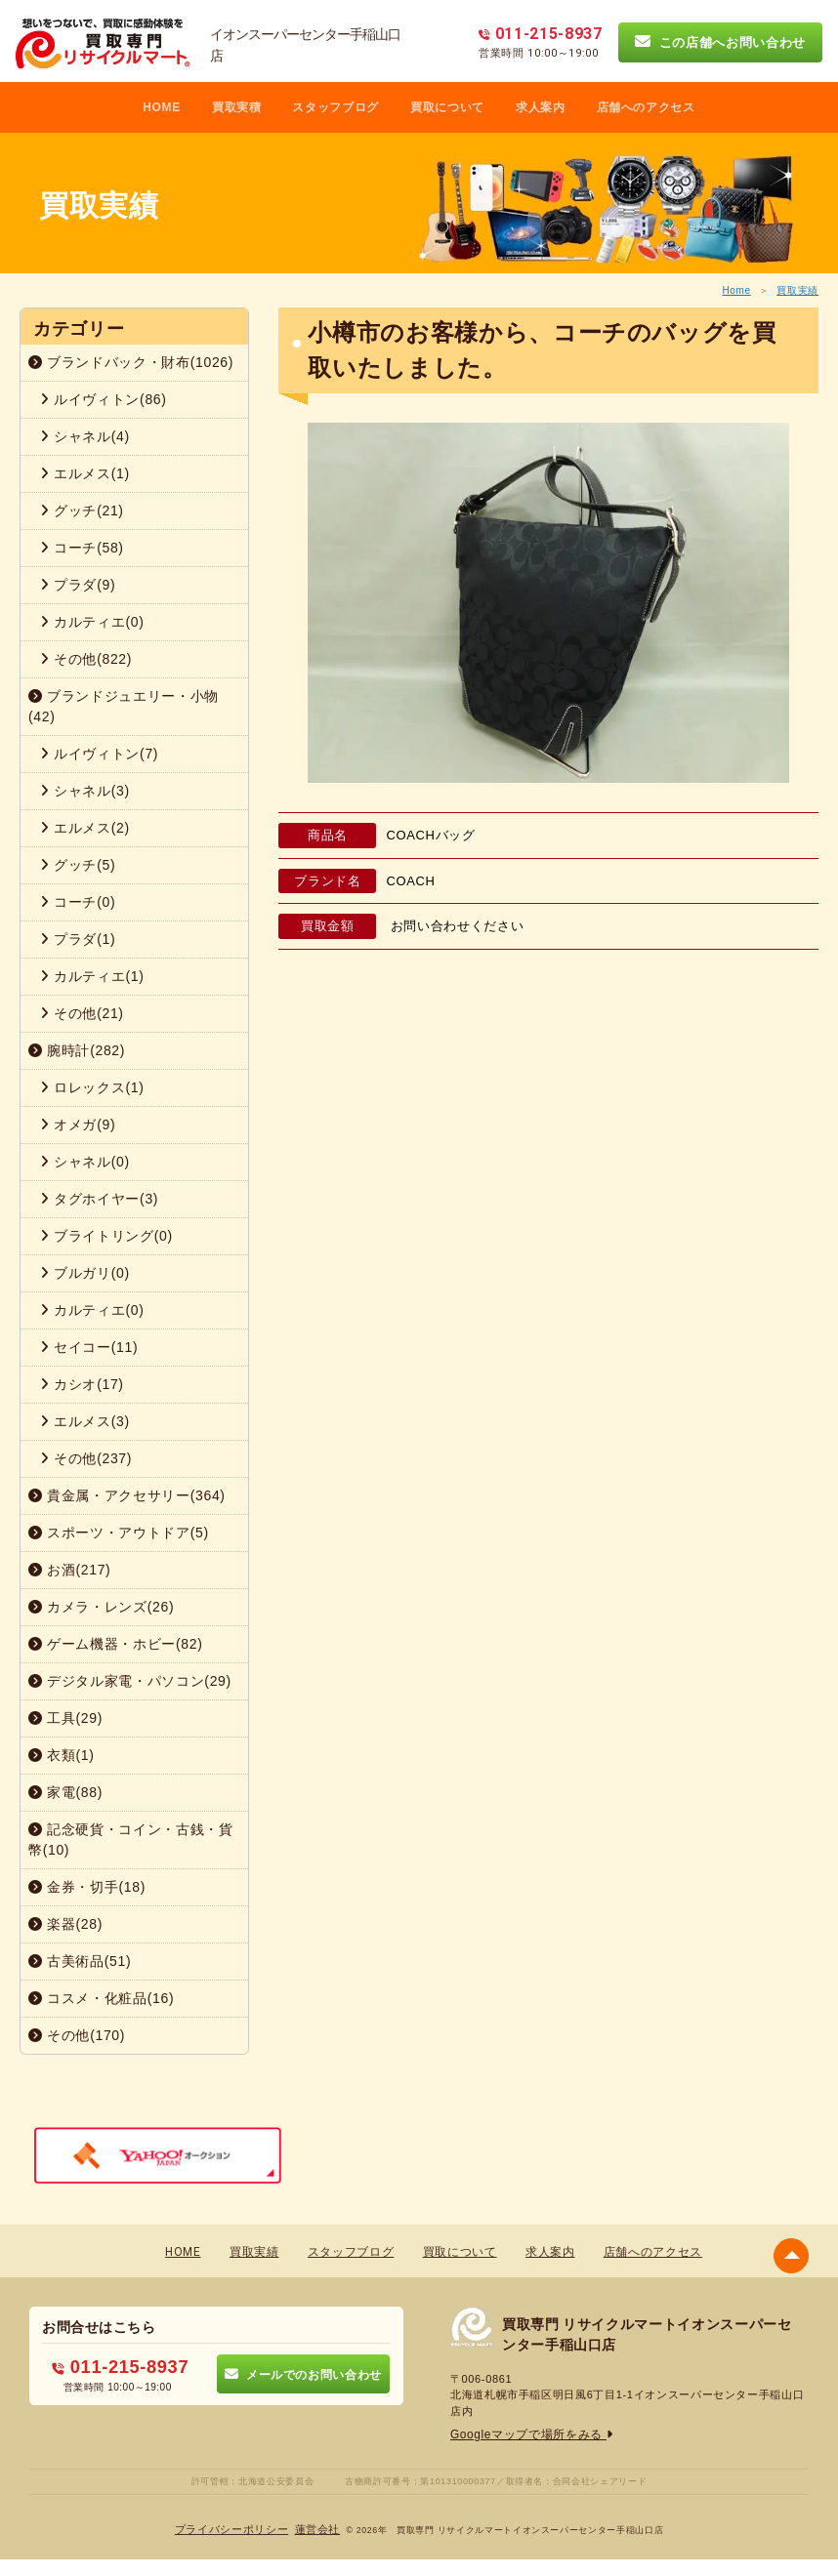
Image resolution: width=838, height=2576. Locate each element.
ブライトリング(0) (106, 1236)
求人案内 (541, 107)
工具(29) (65, 1718)
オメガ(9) (77, 1124)
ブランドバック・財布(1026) (130, 362)
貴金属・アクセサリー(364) (127, 1495)
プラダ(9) (77, 585)
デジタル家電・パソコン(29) (129, 1681)
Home (736, 290)
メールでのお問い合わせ (303, 2373)
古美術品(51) (79, 1961)
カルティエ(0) (92, 622)
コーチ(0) (77, 902)
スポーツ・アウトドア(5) (118, 1532)
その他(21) (82, 1013)
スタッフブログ (335, 107)
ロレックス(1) (92, 1087)
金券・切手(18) (87, 1887)
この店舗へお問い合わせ (720, 42)
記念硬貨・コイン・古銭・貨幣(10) (130, 1839)
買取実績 (797, 290)
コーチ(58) (82, 547)
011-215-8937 (121, 2365)
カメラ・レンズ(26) (101, 1607)
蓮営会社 (313, 2528)
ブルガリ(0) (85, 1273)
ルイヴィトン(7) (99, 753)
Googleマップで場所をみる (526, 2434)
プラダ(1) (77, 939)
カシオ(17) (82, 1384)
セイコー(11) (89, 1347)
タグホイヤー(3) (99, 1198)
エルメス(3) (85, 1421)
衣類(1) (61, 1755)
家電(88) (65, 1792)
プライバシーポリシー (235, 2528)
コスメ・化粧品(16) (101, 1998)
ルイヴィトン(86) (103, 399)
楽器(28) (65, 1924)
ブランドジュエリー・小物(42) (123, 706)
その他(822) (86, 659)
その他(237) (86, 1458)
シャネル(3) (85, 790)
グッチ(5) (77, 865)
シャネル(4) (85, 436)
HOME (162, 107)
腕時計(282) (76, 1050)
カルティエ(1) (92, 976)
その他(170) (76, 2035)
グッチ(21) (82, 510)
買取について (447, 107)
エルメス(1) (85, 473)
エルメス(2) (85, 828)
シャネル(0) (85, 1161)
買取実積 (237, 107)
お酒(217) (69, 1569)
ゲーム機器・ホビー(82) (115, 1644)
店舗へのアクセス (646, 107)
